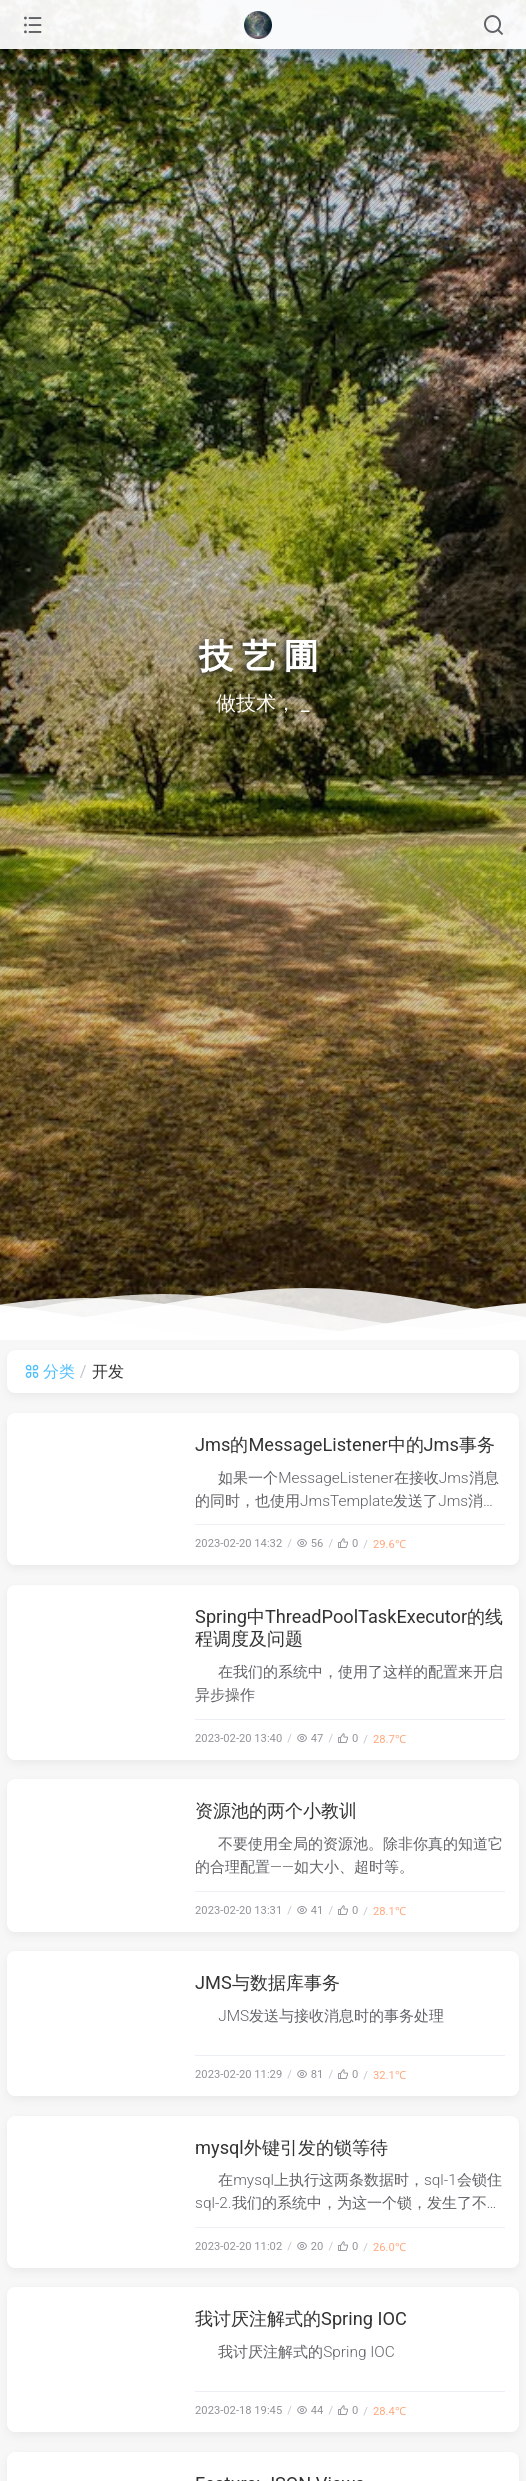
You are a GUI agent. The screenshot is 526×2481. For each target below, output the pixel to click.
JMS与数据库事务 (267, 1982)
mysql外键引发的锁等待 (291, 2147)
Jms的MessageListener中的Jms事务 (345, 1444)
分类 (49, 1371)
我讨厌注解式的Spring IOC (301, 2318)
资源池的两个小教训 (276, 1810)
